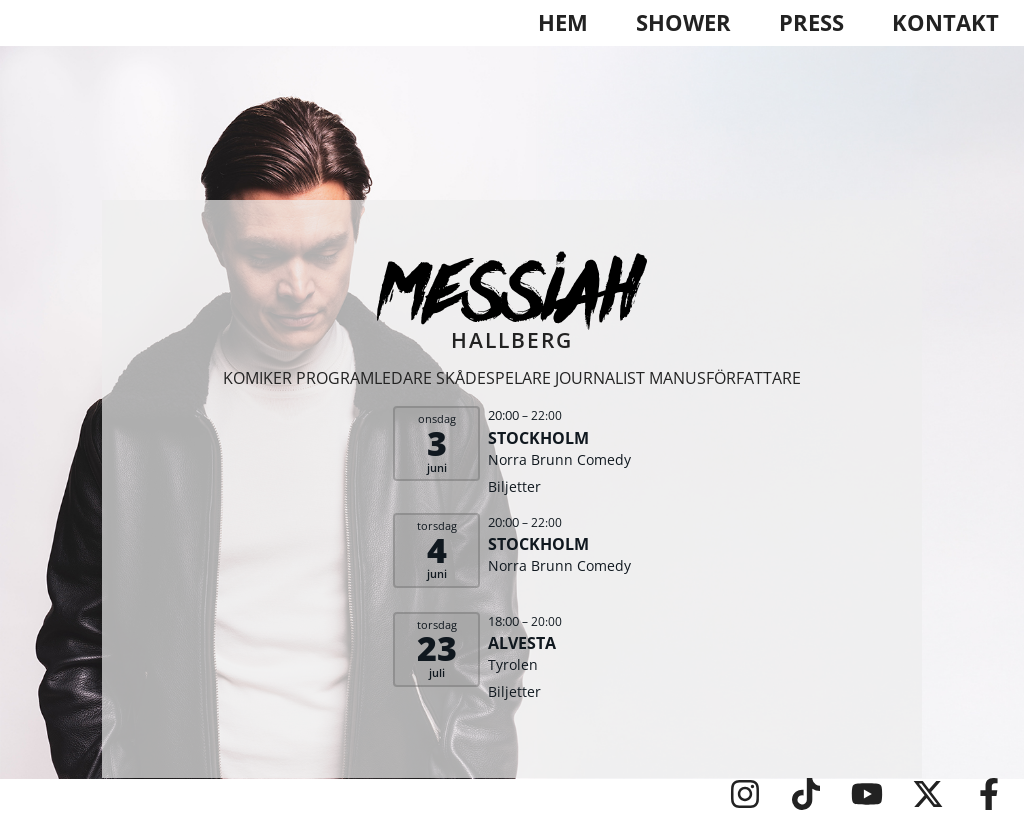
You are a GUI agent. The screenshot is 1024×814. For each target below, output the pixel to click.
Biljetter (514, 486)
